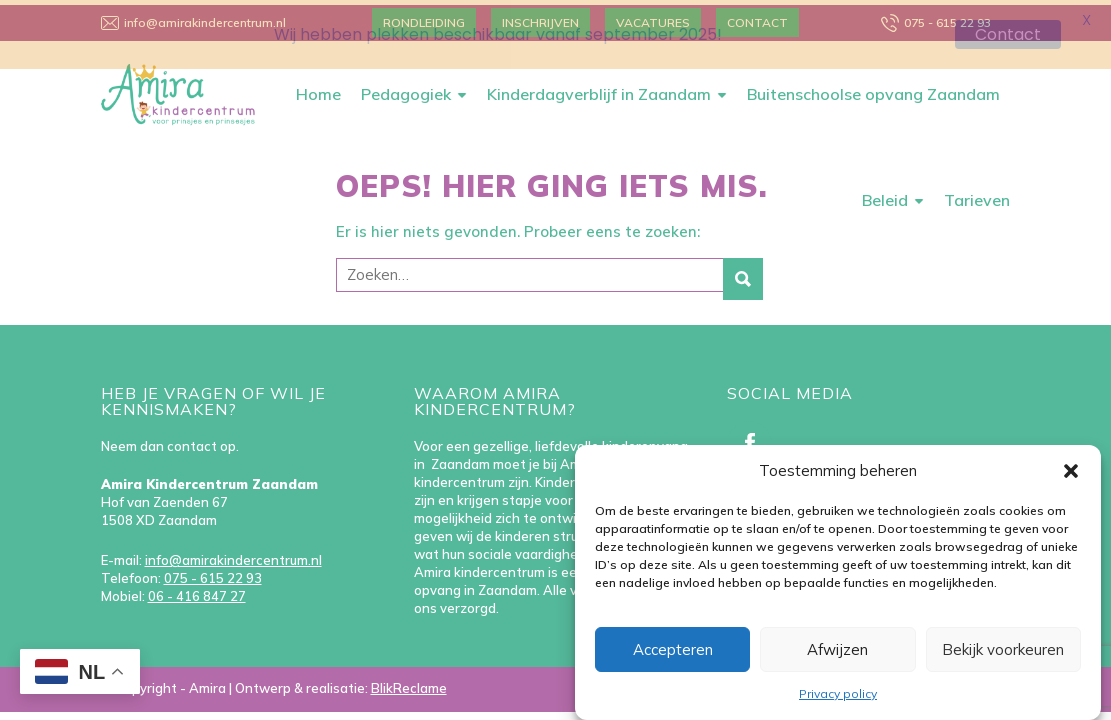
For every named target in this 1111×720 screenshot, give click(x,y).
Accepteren (673, 649)
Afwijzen (837, 649)
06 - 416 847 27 (197, 591)
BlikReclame (409, 683)
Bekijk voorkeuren (1003, 649)
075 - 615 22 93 (213, 573)
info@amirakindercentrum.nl (233, 555)
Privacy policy (838, 693)
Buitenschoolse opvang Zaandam (873, 89)
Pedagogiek (406, 89)
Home (318, 89)
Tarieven (977, 195)
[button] (1071, 471)
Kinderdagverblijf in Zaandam (599, 89)
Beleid (885, 195)
